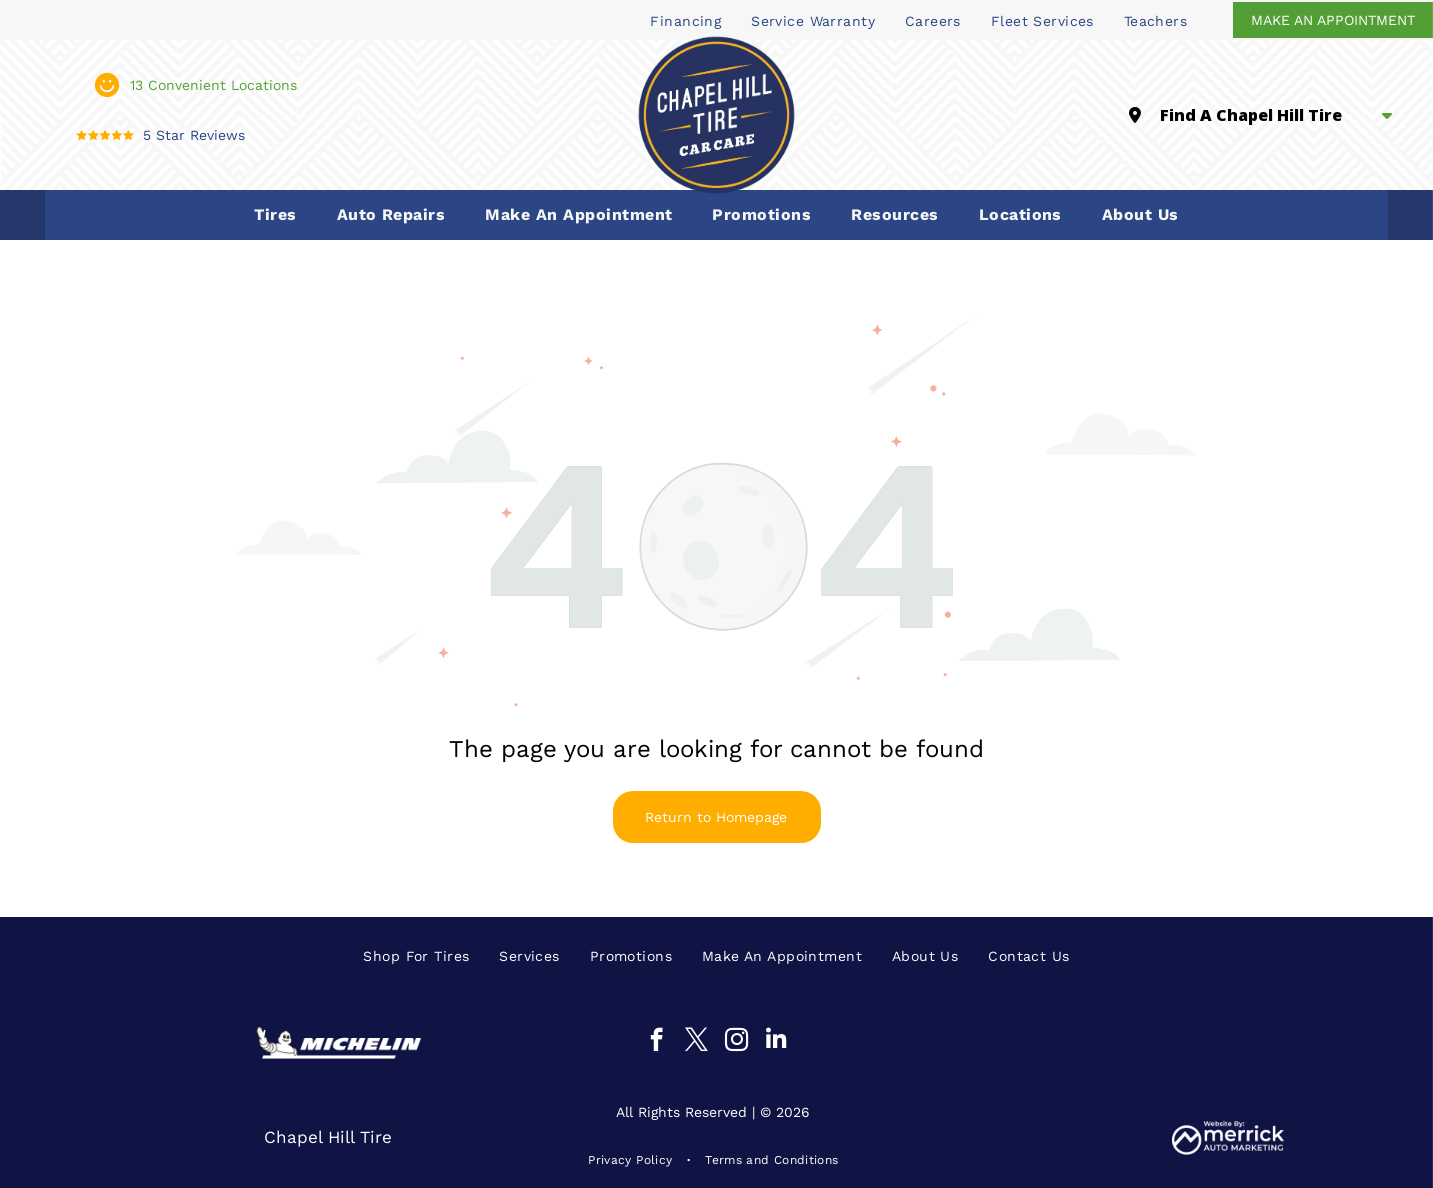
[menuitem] (685, 20)
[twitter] (696, 1042)
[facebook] (656, 1042)
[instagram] (736, 1042)
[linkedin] (776, 1042)
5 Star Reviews (194, 135)
